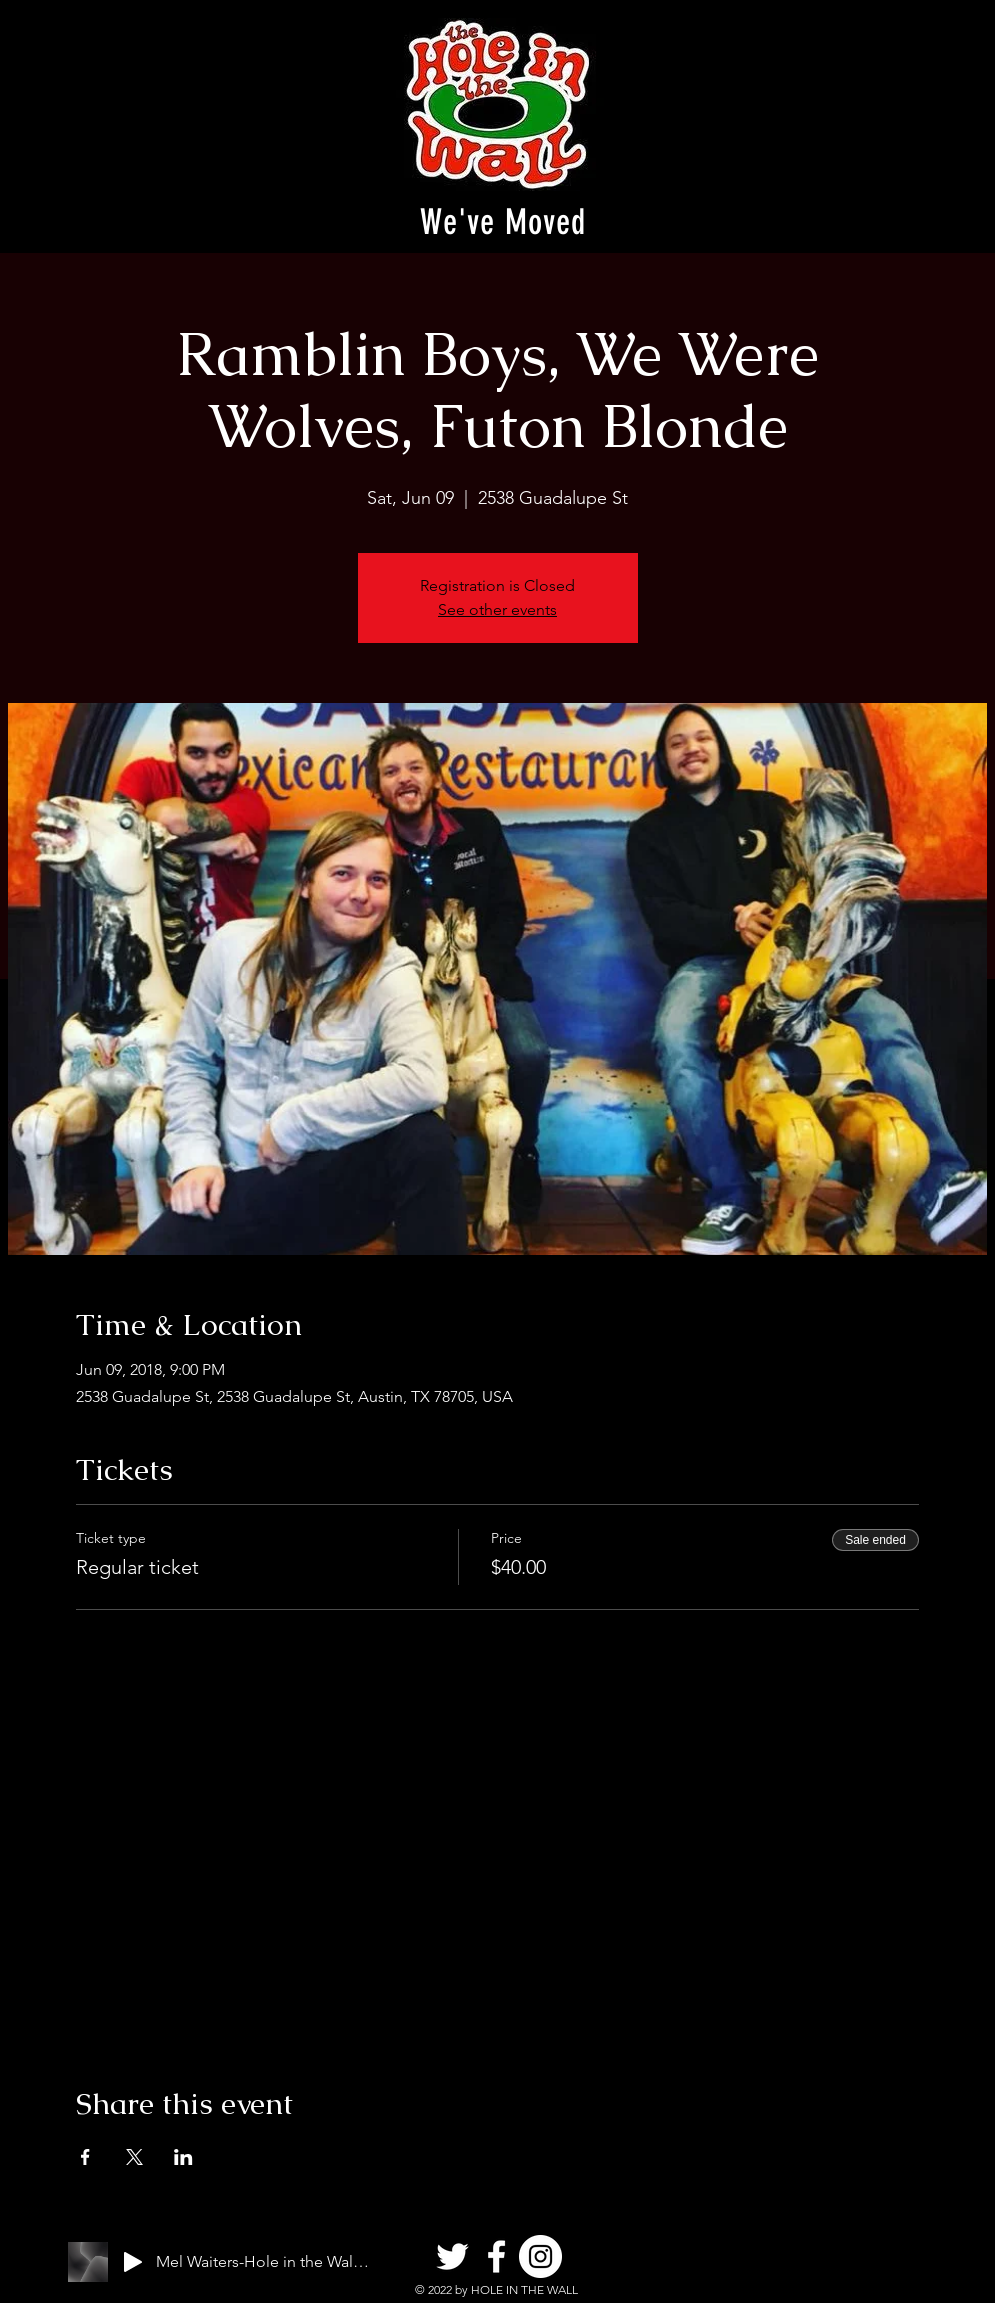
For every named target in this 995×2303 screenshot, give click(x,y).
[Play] (133, 2262)
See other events (497, 609)
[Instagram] (540, 2256)
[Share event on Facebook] (85, 2157)
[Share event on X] (134, 2157)
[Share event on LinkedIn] (183, 2157)
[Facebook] (496, 2256)
